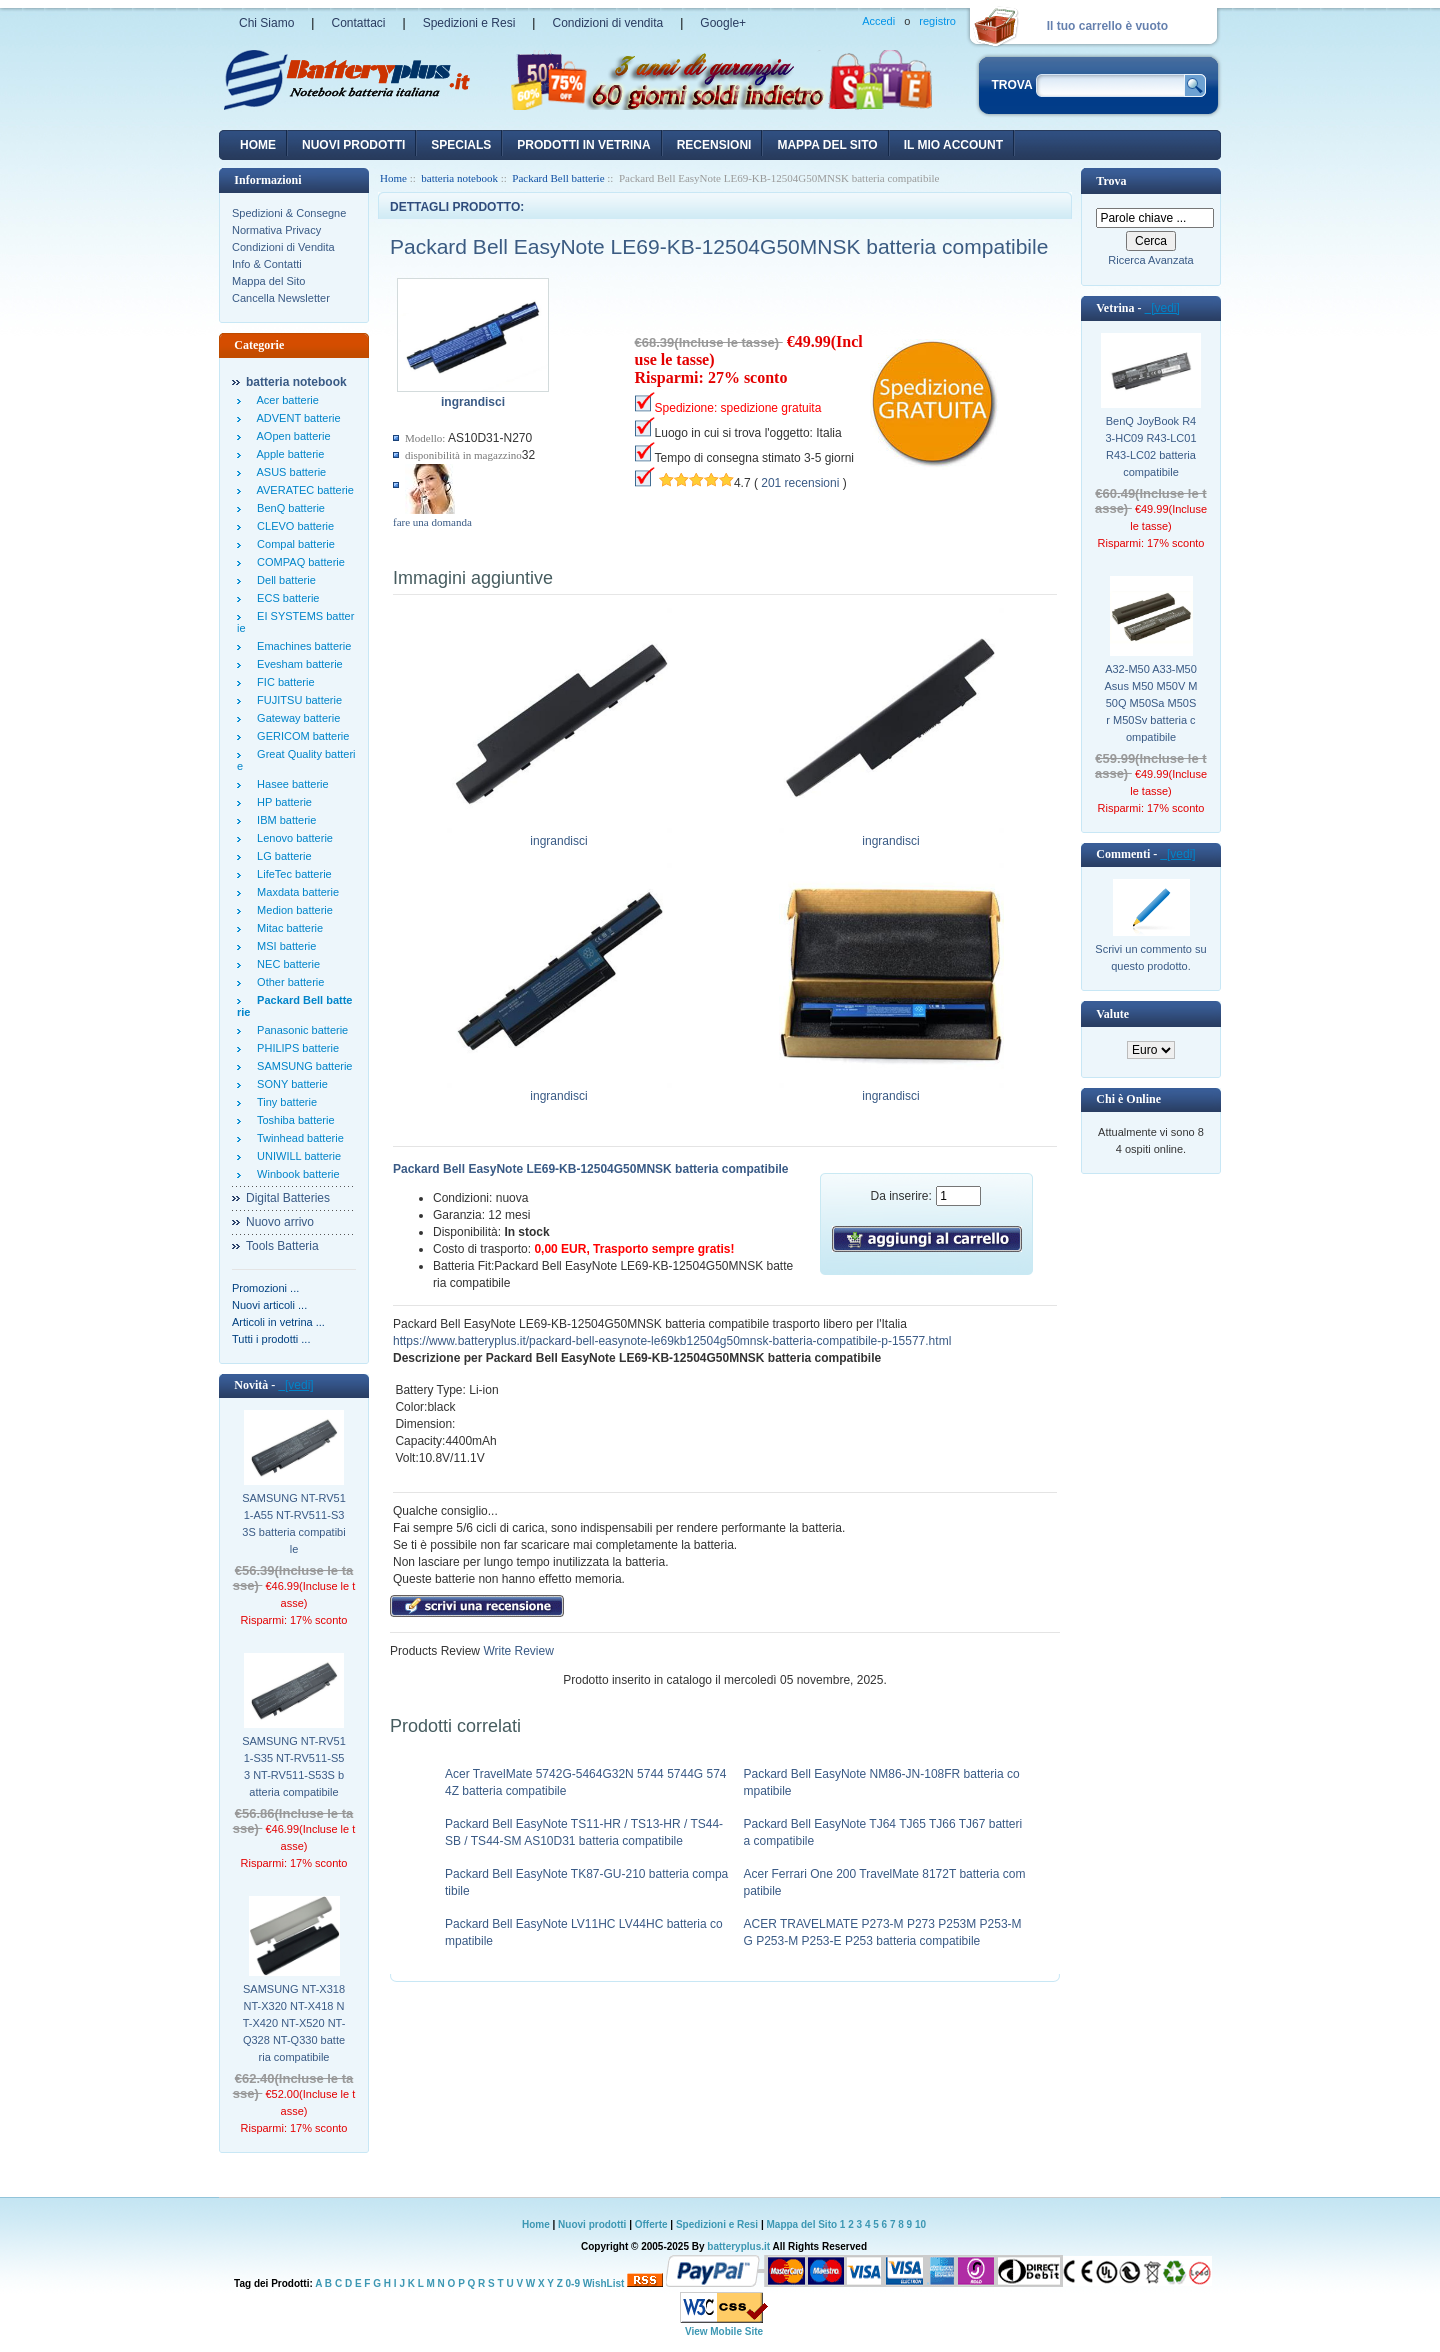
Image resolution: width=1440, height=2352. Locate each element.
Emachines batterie (301, 646)
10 (920, 2224)
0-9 (573, 2283)
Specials (461, 145)
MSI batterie (283, 946)
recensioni (714, 145)
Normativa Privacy (276, 230)
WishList (604, 2283)
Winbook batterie (295, 1174)
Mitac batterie (287, 928)
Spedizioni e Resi (469, 23)
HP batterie (281, 802)
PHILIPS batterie (295, 1048)
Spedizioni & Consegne (289, 213)
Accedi (878, 21)
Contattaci (358, 23)
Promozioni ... (265, 1288)
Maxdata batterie (295, 892)
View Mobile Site (724, 2331)
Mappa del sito (827, 145)
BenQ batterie (288, 508)
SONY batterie (289, 1084)
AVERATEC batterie (302, 490)
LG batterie (281, 856)
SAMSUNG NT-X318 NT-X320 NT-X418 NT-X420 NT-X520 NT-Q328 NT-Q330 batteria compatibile (294, 2023)
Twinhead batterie (297, 1138)
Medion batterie (292, 910)
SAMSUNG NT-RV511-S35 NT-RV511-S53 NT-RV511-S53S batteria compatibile (294, 1766)
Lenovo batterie (292, 838)
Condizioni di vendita (607, 23)
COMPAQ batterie (298, 562)
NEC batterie (285, 964)
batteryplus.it (739, 2246)
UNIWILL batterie (296, 1156)
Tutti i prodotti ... (271, 1339)
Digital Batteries (288, 1198)
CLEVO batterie (292, 526)
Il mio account (953, 145)
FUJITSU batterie (296, 700)
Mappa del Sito (268, 281)
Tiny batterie (284, 1102)
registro (937, 21)
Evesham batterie (297, 664)
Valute (1112, 1014)
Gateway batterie (295, 718)
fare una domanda (432, 522)
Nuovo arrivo (280, 1222)
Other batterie (287, 982)
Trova (1111, 181)
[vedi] (295, 1385)
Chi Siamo (266, 23)
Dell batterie (283, 580)
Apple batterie (287, 454)
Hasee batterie (290, 784)
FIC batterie (283, 682)
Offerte (653, 2224)
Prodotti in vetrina (583, 145)
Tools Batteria (282, 1246)
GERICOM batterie (300, 736)
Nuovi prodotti (592, 2224)
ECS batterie (285, 598)
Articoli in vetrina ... (278, 1322)
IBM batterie (283, 820)
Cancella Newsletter (281, 298)
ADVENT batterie (296, 418)
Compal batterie (293, 544)
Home (258, 145)
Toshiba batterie (293, 1120)
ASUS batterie (288, 472)
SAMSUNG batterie (301, 1066)
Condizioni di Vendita (283, 247)
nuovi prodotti (353, 145)
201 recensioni (800, 483)
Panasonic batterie (299, 1030)
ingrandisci (559, 835)
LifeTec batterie (291, 874)
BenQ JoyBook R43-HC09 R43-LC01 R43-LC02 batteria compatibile (1150, 446)
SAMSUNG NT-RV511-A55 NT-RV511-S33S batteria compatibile (294, 1523)
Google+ (723, 23)
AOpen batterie (291, 436)
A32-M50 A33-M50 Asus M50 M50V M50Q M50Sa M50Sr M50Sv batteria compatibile (1151, 703)
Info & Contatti (267, 264)
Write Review (517, 1651)
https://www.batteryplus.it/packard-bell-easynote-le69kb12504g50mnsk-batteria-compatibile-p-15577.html (672, 1341)
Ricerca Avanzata (1150, 260)
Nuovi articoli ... (269, 1305)
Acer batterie (285, 400)
